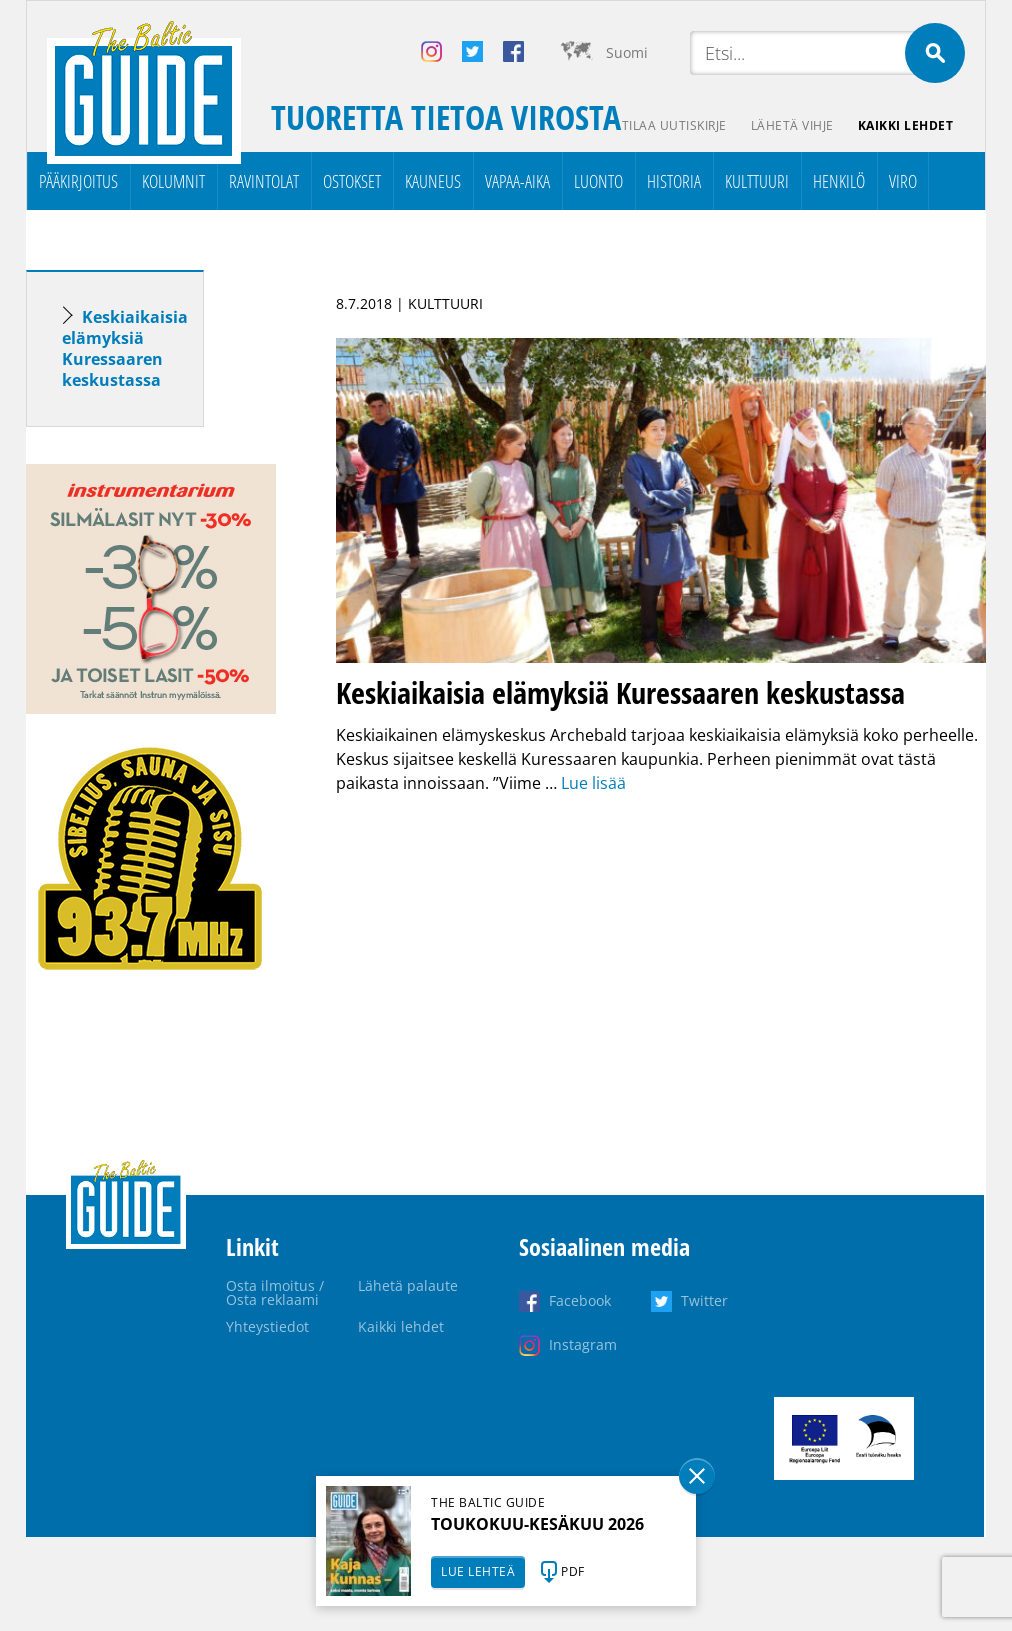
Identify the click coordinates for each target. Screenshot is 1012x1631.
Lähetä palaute (408, 1285)
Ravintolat (264, 181)
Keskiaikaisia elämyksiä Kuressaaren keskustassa (125, 348)
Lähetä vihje (792, 125)
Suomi (627, 52)
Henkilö (839, 181)
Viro (903, 181)
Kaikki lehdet (906, 125)
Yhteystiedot (267, 1326)
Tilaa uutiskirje (674, 125)
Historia (674, 181)
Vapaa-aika (517, 181)
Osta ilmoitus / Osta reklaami (275, 1292)
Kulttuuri (757, 181)
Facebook (580, 1300)
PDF (573, 1571)
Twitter (704, 1300)
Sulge (697, 1476)
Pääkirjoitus (78, 181)
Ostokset (352, 181)
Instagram (583, 1344)
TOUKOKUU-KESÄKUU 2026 (537, 1524)
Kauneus (433, 181)
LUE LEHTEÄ (478, 1571)
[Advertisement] (151, 1325)
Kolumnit (173, 181)
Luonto (598, 181)
